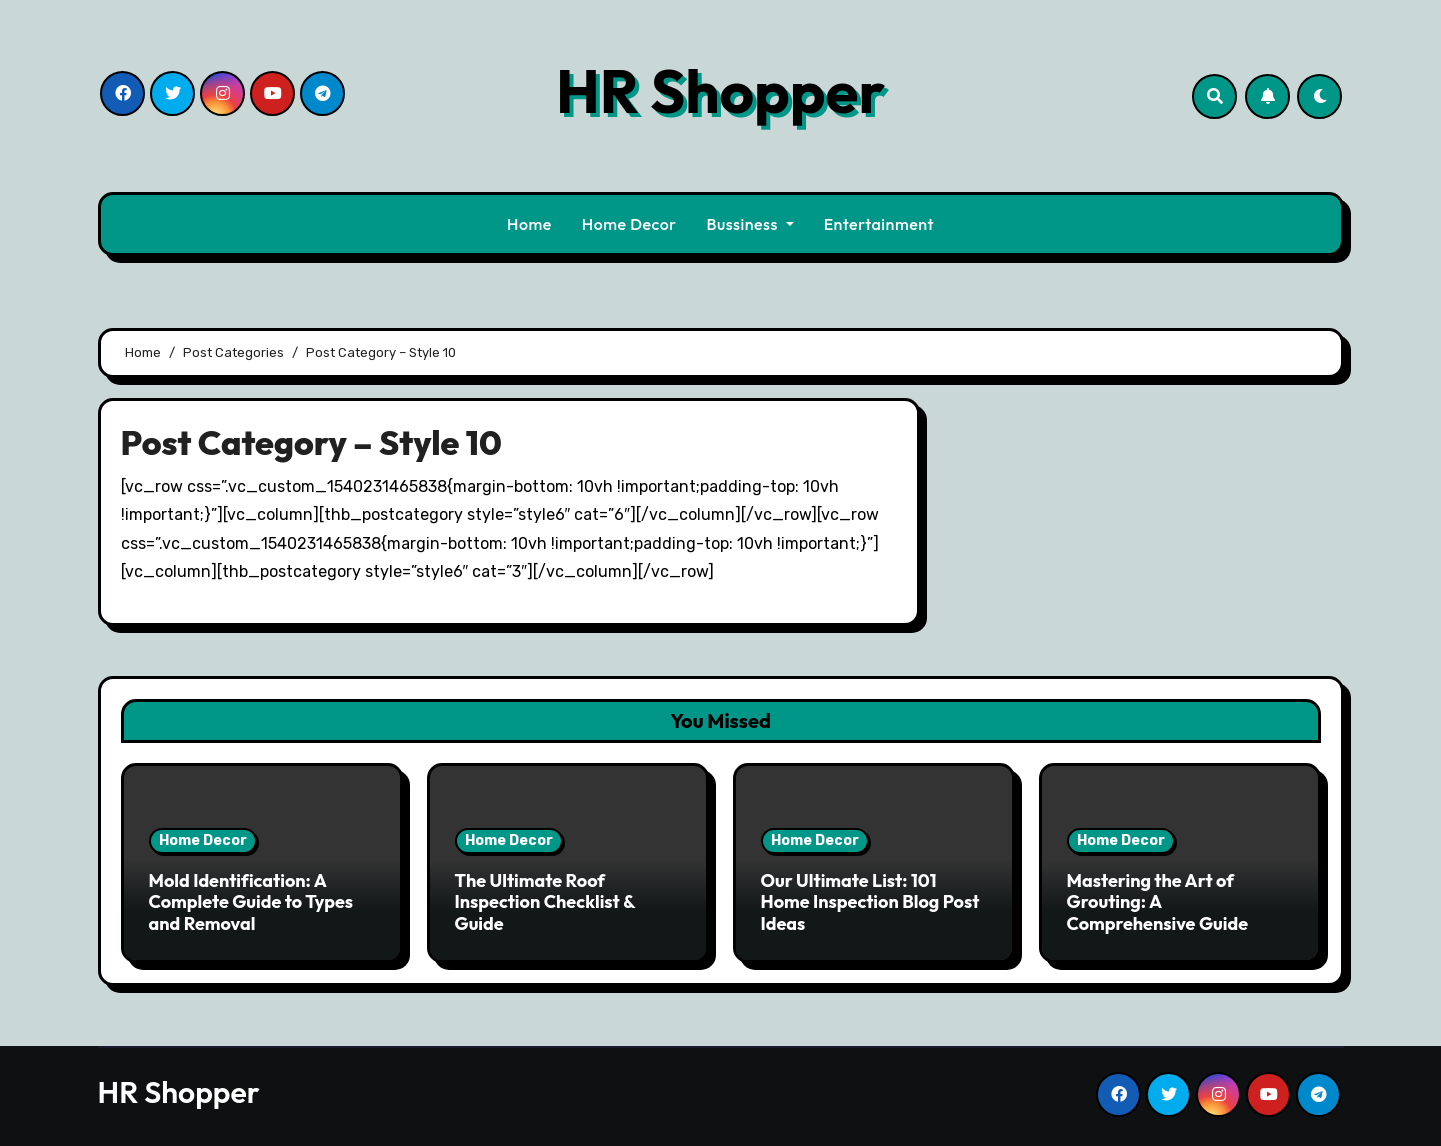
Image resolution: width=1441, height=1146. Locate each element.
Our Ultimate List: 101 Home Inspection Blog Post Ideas (870, 902)
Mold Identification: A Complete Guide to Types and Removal (251, 902)
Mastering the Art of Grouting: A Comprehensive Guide (1158, 902)
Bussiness (750, 224)
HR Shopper (720, 91)
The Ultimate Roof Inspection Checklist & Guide (545, 902)
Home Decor (629, 224)
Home (529, 224)
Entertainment (879, 224)
